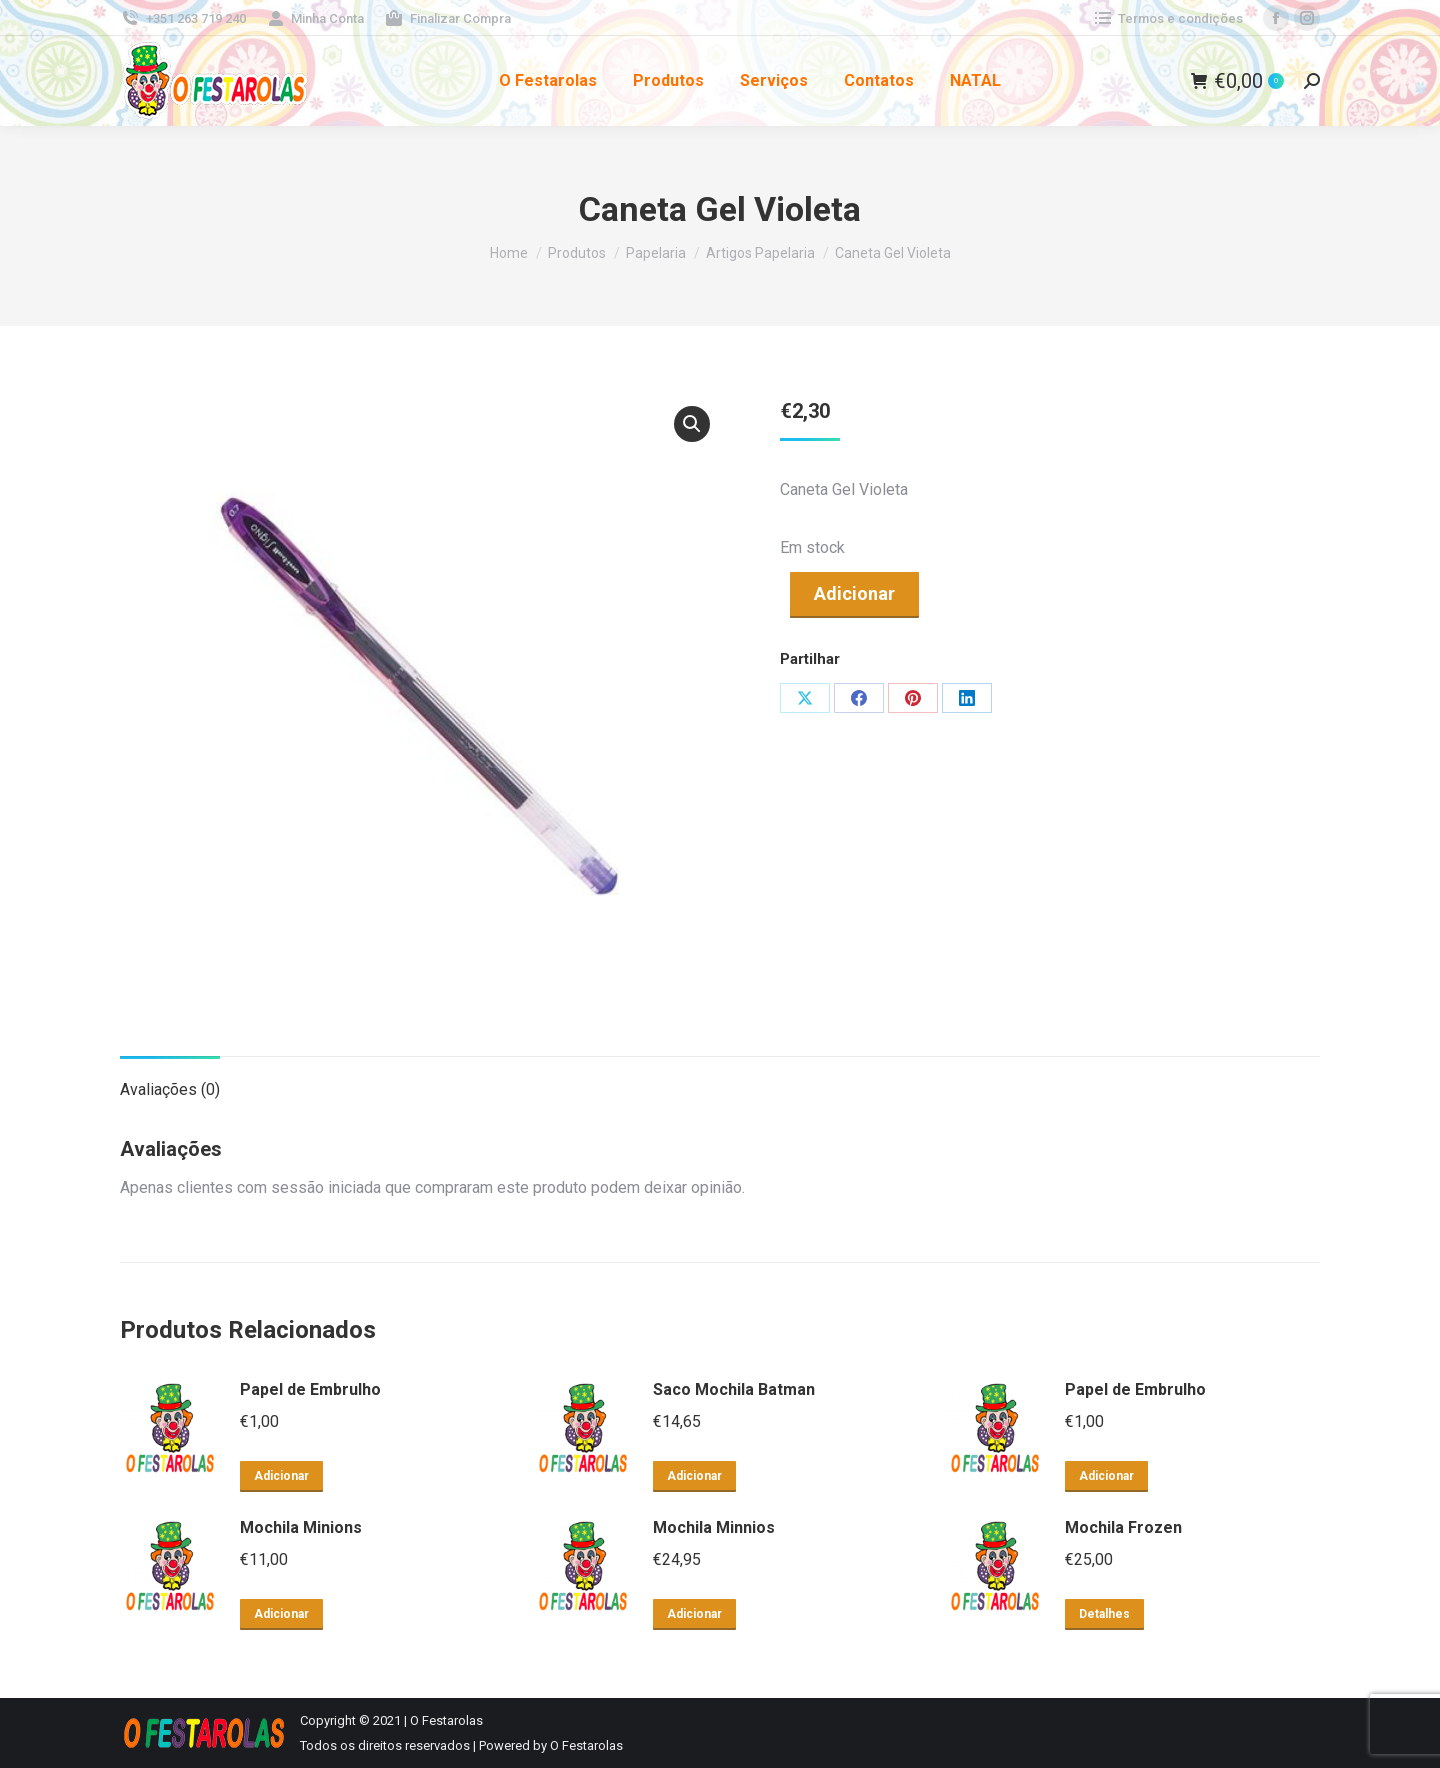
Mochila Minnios (714, 1527)
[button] (692, 424)
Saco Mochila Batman (734, 1389)
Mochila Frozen (1123, 1527)
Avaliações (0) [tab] (170, 1089)
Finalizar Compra (447, 18)
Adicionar (854, 593)
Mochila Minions (301, 1527)
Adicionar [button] (281, 1476)
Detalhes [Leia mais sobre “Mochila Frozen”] (1104, 1614)
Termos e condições (1167, 18)
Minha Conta (315, 18)
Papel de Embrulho (310, 1389)
